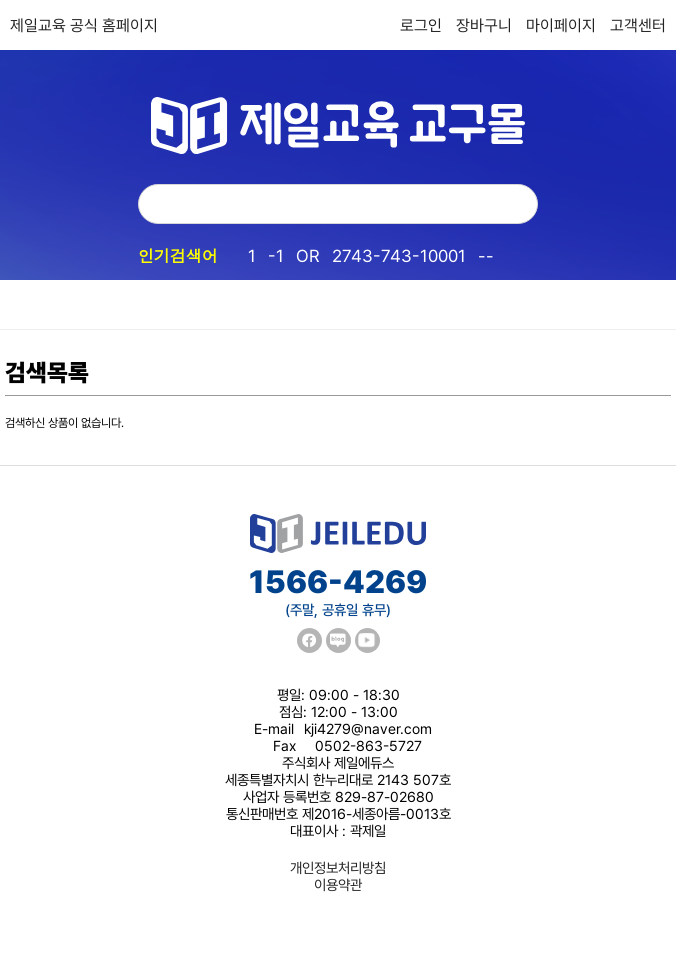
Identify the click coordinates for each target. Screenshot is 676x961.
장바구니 (484, 25)
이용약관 (338, 884)
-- (486, 256)
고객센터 (638, 25)
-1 (276, 256)
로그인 (421, 25)
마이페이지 (561, 25)
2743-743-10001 (399, 256)
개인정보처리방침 (338, 867)
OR (308, 256)
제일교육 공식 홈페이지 (84, 25)
